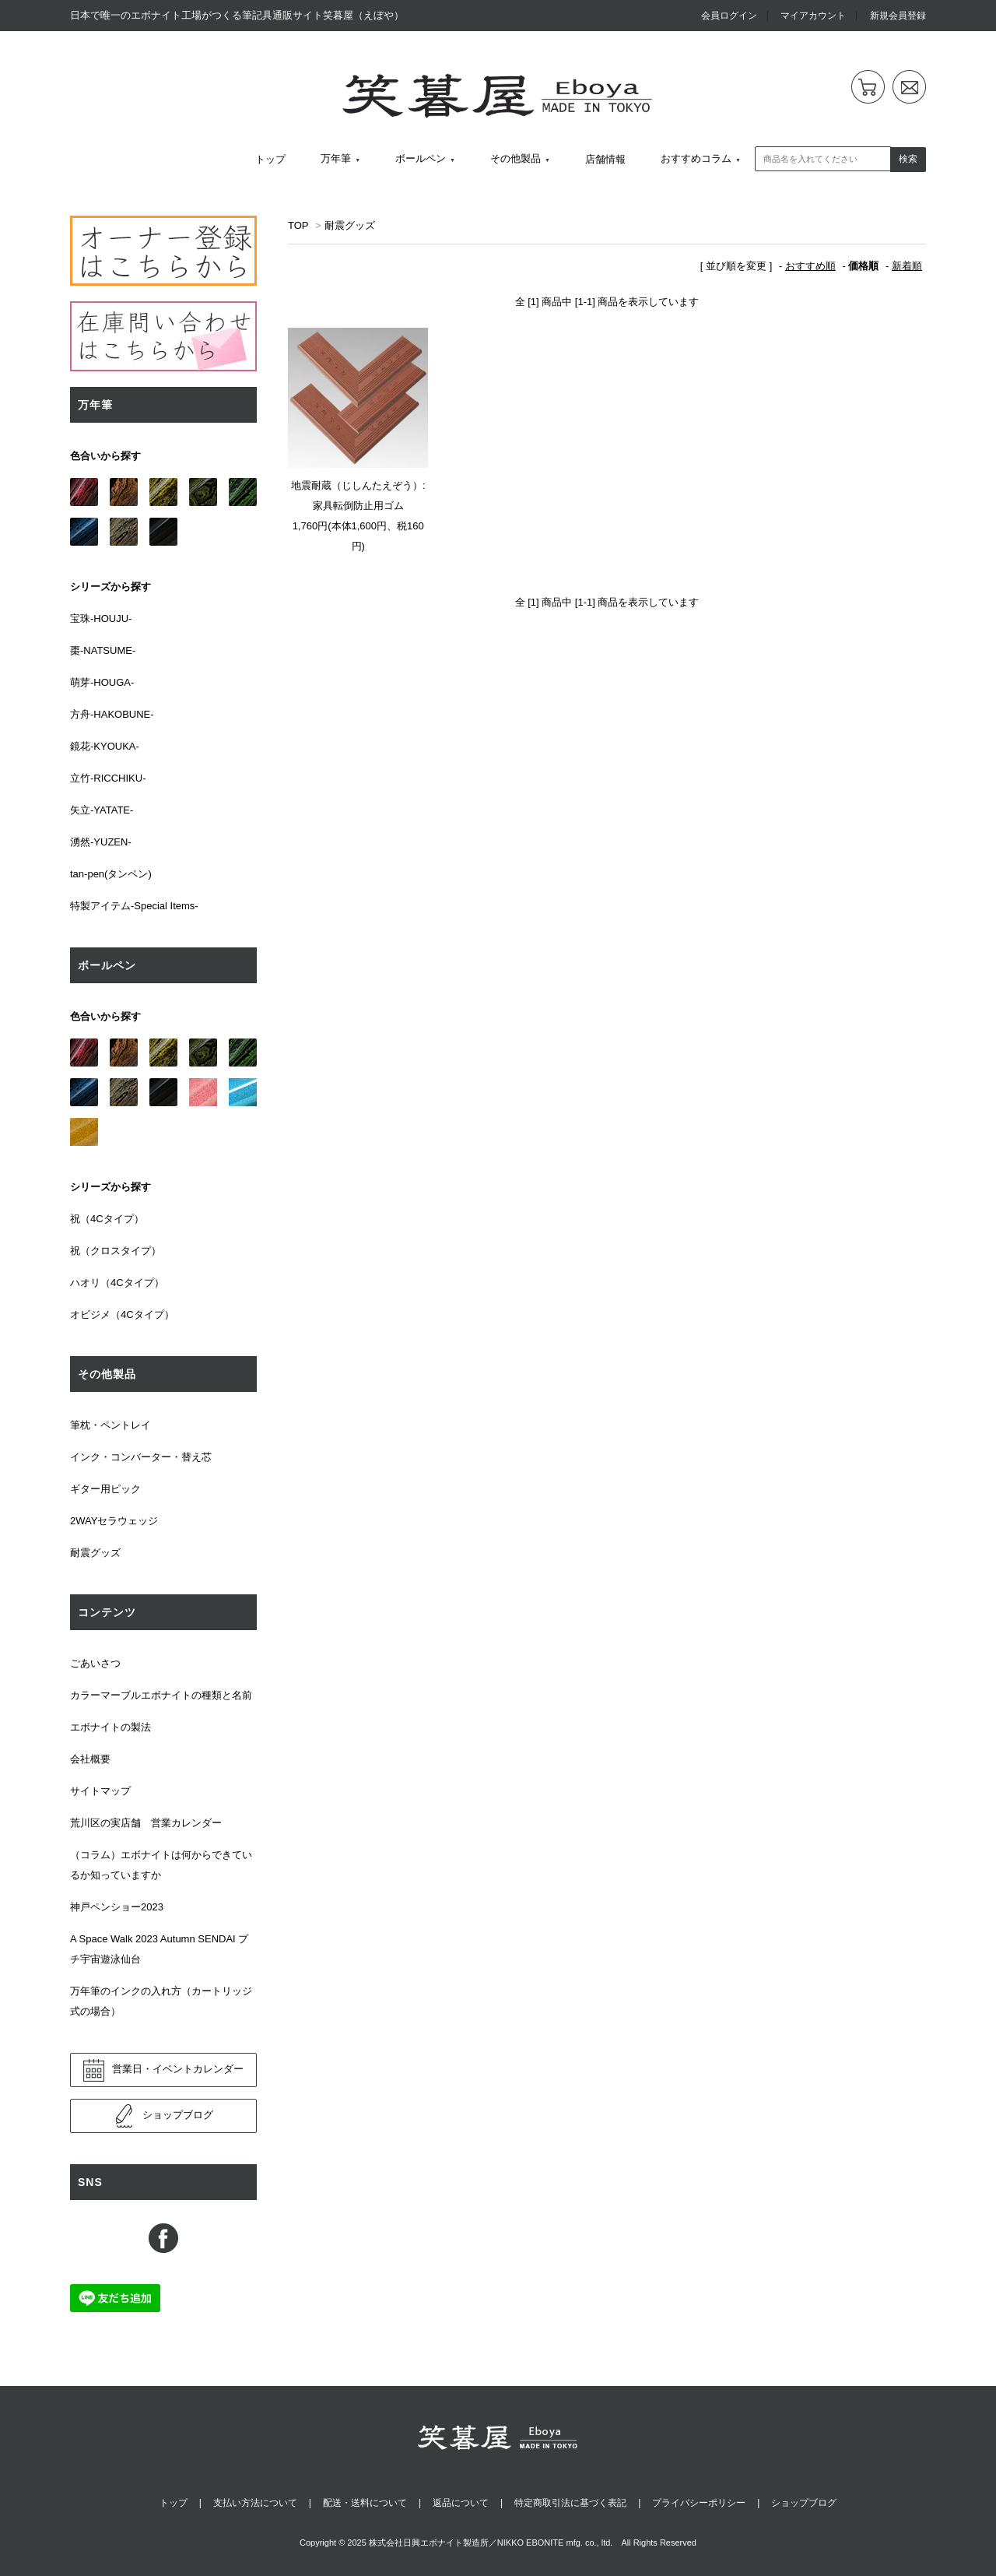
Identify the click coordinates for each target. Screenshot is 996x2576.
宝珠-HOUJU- (101, 618)
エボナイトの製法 (110, 1727)
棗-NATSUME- (102, 650)
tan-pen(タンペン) (111, 874)
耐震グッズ (349, 225)
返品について (461, 2502)
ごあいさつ (95, 1663)
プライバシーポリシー (698, 2502)
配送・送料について (365, 2502)
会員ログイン (729, 15)
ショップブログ (163, 2116)
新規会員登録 (898, 15)
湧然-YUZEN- (101, 842)
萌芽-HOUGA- (102, 682)
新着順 (907, 266)
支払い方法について (255, 2502)
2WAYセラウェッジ (114, 1521)
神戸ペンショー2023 (116, 1907)
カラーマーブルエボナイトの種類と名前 (161, 1695)
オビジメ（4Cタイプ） (122, 1314)
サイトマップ (100, 1791)
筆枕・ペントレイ (110, 1425)
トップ (270, 159)
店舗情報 (605, 159)
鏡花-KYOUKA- (104, 746)
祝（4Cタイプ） (107, 1219)
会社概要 (90, 1759)
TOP (298, 225)
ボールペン (420, 158)
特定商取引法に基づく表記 (570, 2502)
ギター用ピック (105, 1489)
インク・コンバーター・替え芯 (141, 1457)
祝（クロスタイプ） (115, 1250)
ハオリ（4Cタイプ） (117, 1282)
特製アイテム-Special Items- (134, 906)
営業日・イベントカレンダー (163, 2070)
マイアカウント (813, 15)
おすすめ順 (810, 266)
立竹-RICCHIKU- (108, 778)
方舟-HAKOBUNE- (112, 714)
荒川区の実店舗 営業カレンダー (146, 1823)
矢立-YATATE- (101, 810)
